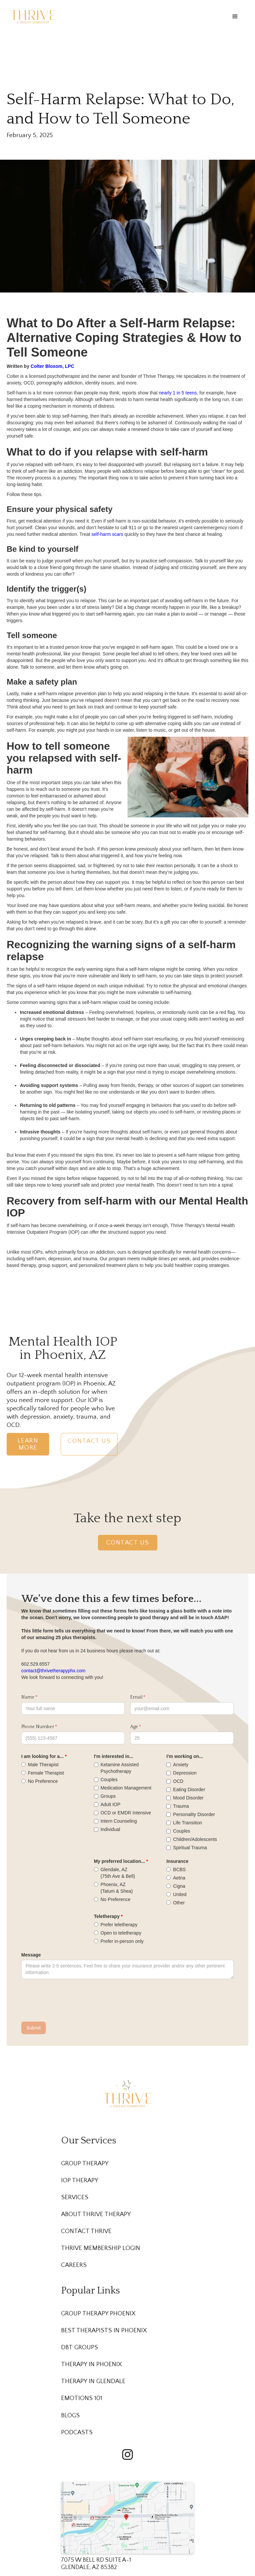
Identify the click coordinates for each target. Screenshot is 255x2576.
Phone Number (37, 1726)
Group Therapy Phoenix (98, 2313)
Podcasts (77, 2432)
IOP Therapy (79, 2180)
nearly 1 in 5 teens (177, 392)
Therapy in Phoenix (91, 2364)
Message (31, 1954)
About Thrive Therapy (96, 2214)
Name (28, 1697)
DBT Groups (79, 2347)
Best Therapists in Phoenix (104, 2330)
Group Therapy (85, 2163)
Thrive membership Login (100, 2248)
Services (74, 2197)
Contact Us (89, 1441)
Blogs (70, 2415)
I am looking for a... (42, 1756)
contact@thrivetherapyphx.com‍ (53, 1670)
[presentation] (71, 2001)
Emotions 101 (81, 2398)
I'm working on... (184, 1756)
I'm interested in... (113, 1756)
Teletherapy (107, 1916)
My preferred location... (119, 1861)
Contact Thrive (86, 2231)
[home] (33, 16)
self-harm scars (107, 534)
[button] (235, 17)
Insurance (177, 1861)
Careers (74, 2265)
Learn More (28, 1444)
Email (136, 1697)
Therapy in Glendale (93, 2381)
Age (134, 1726)
